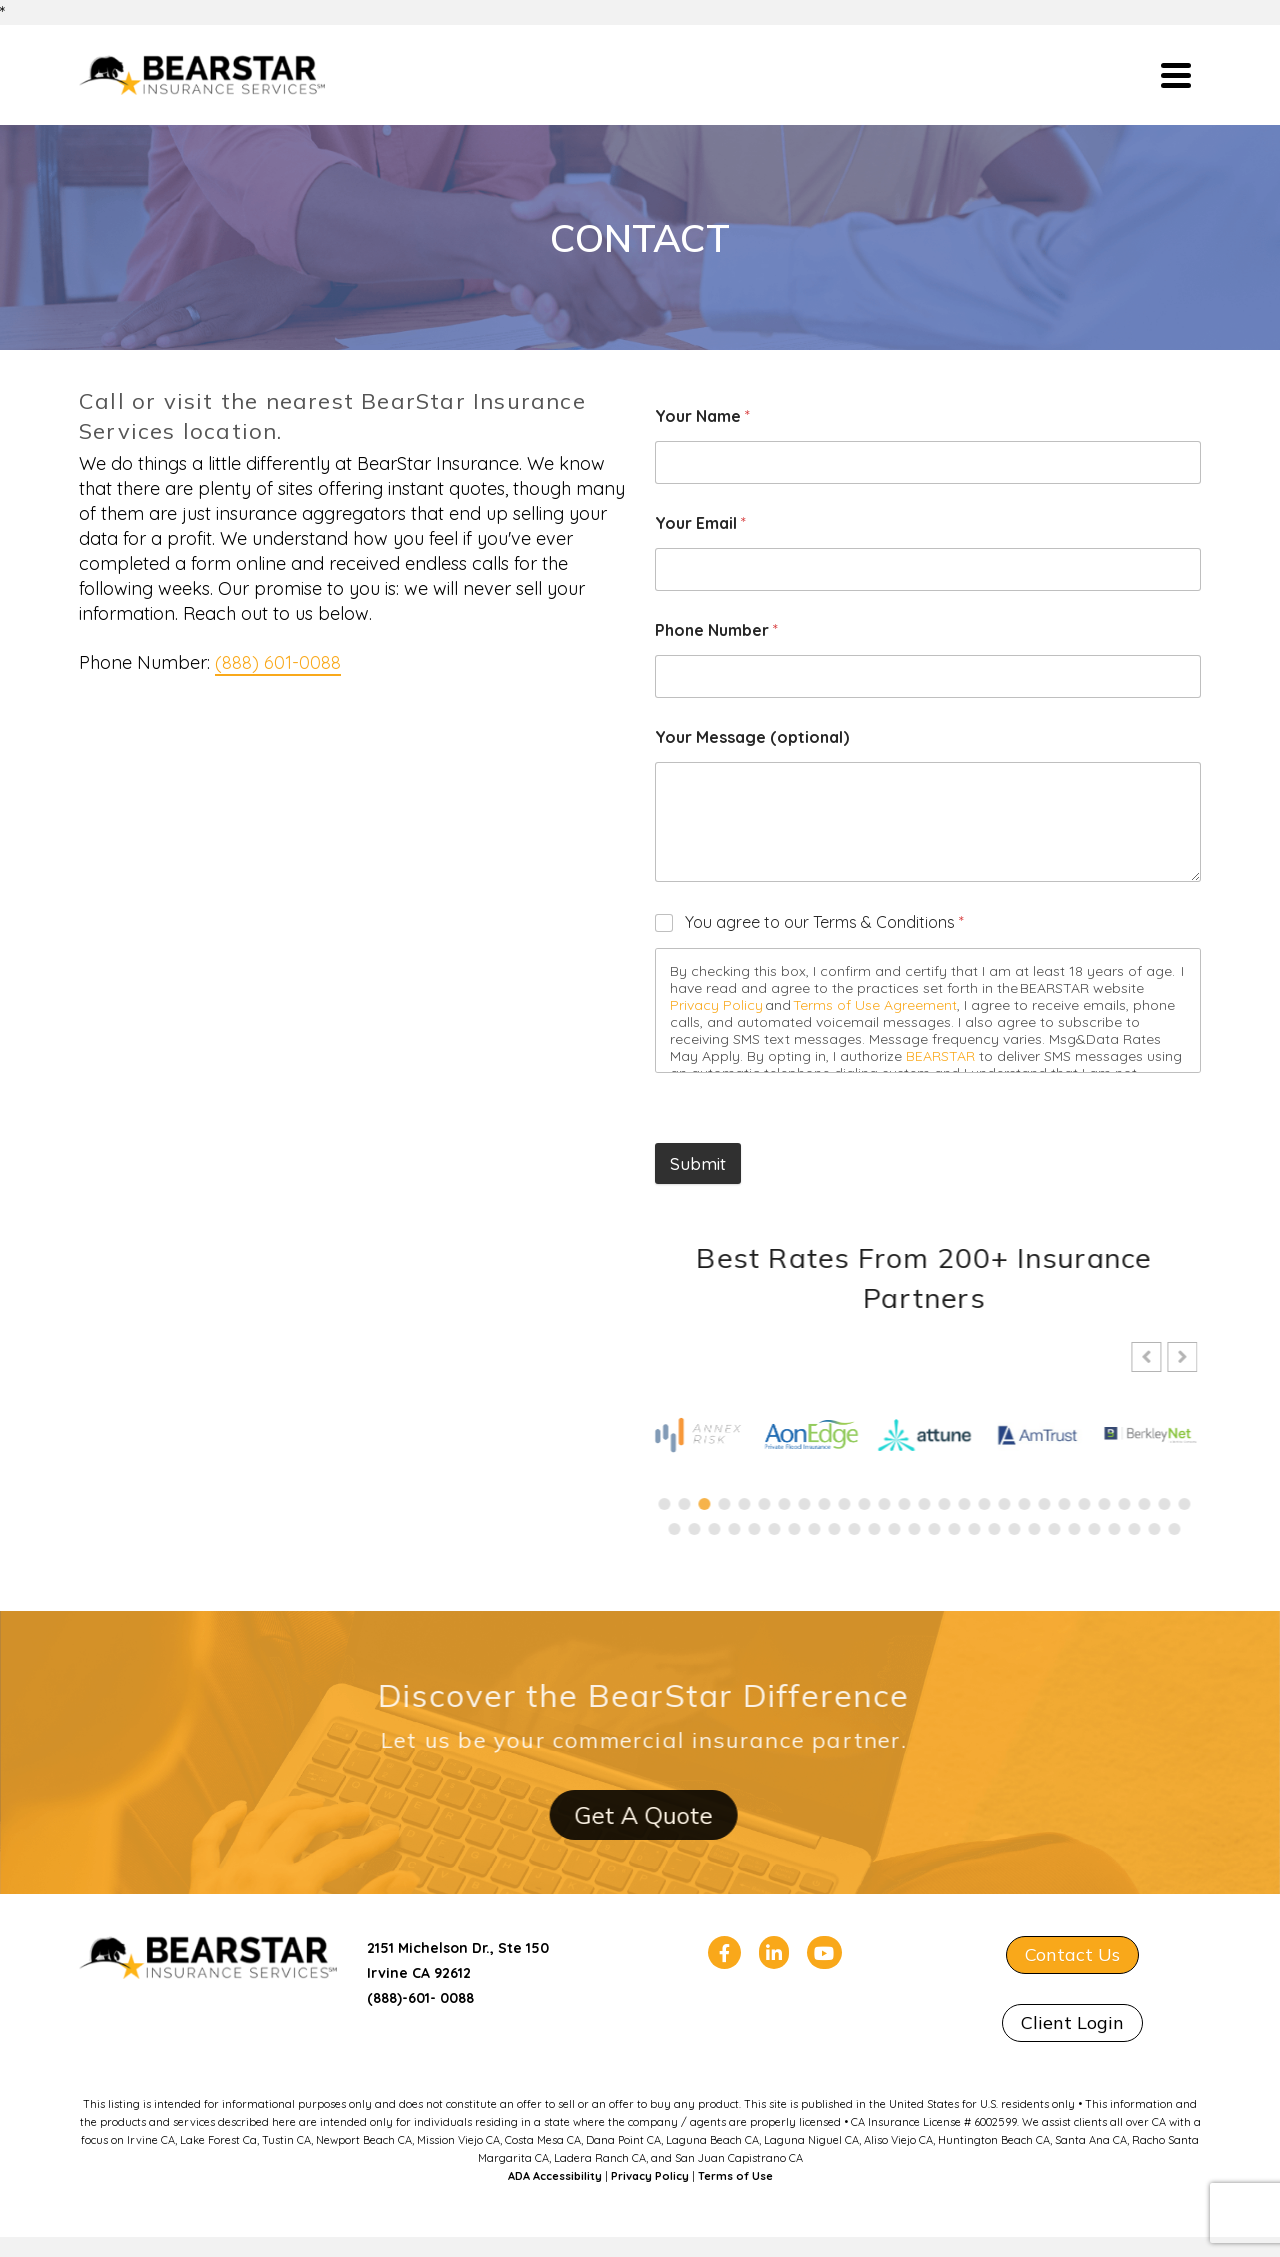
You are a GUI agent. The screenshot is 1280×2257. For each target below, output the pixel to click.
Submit (698, 1163)
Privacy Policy (716, 1005)
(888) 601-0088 (278, 662)
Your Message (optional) (752, 737)
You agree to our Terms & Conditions (824, 922)
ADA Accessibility (555, 2176)
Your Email (700, 523)
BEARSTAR (940, 1056)
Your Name (702, 416)
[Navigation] (1176, 75)
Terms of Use (735, 2176)
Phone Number (716, 630)
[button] (1166, 1357)
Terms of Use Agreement (875, 1005)
